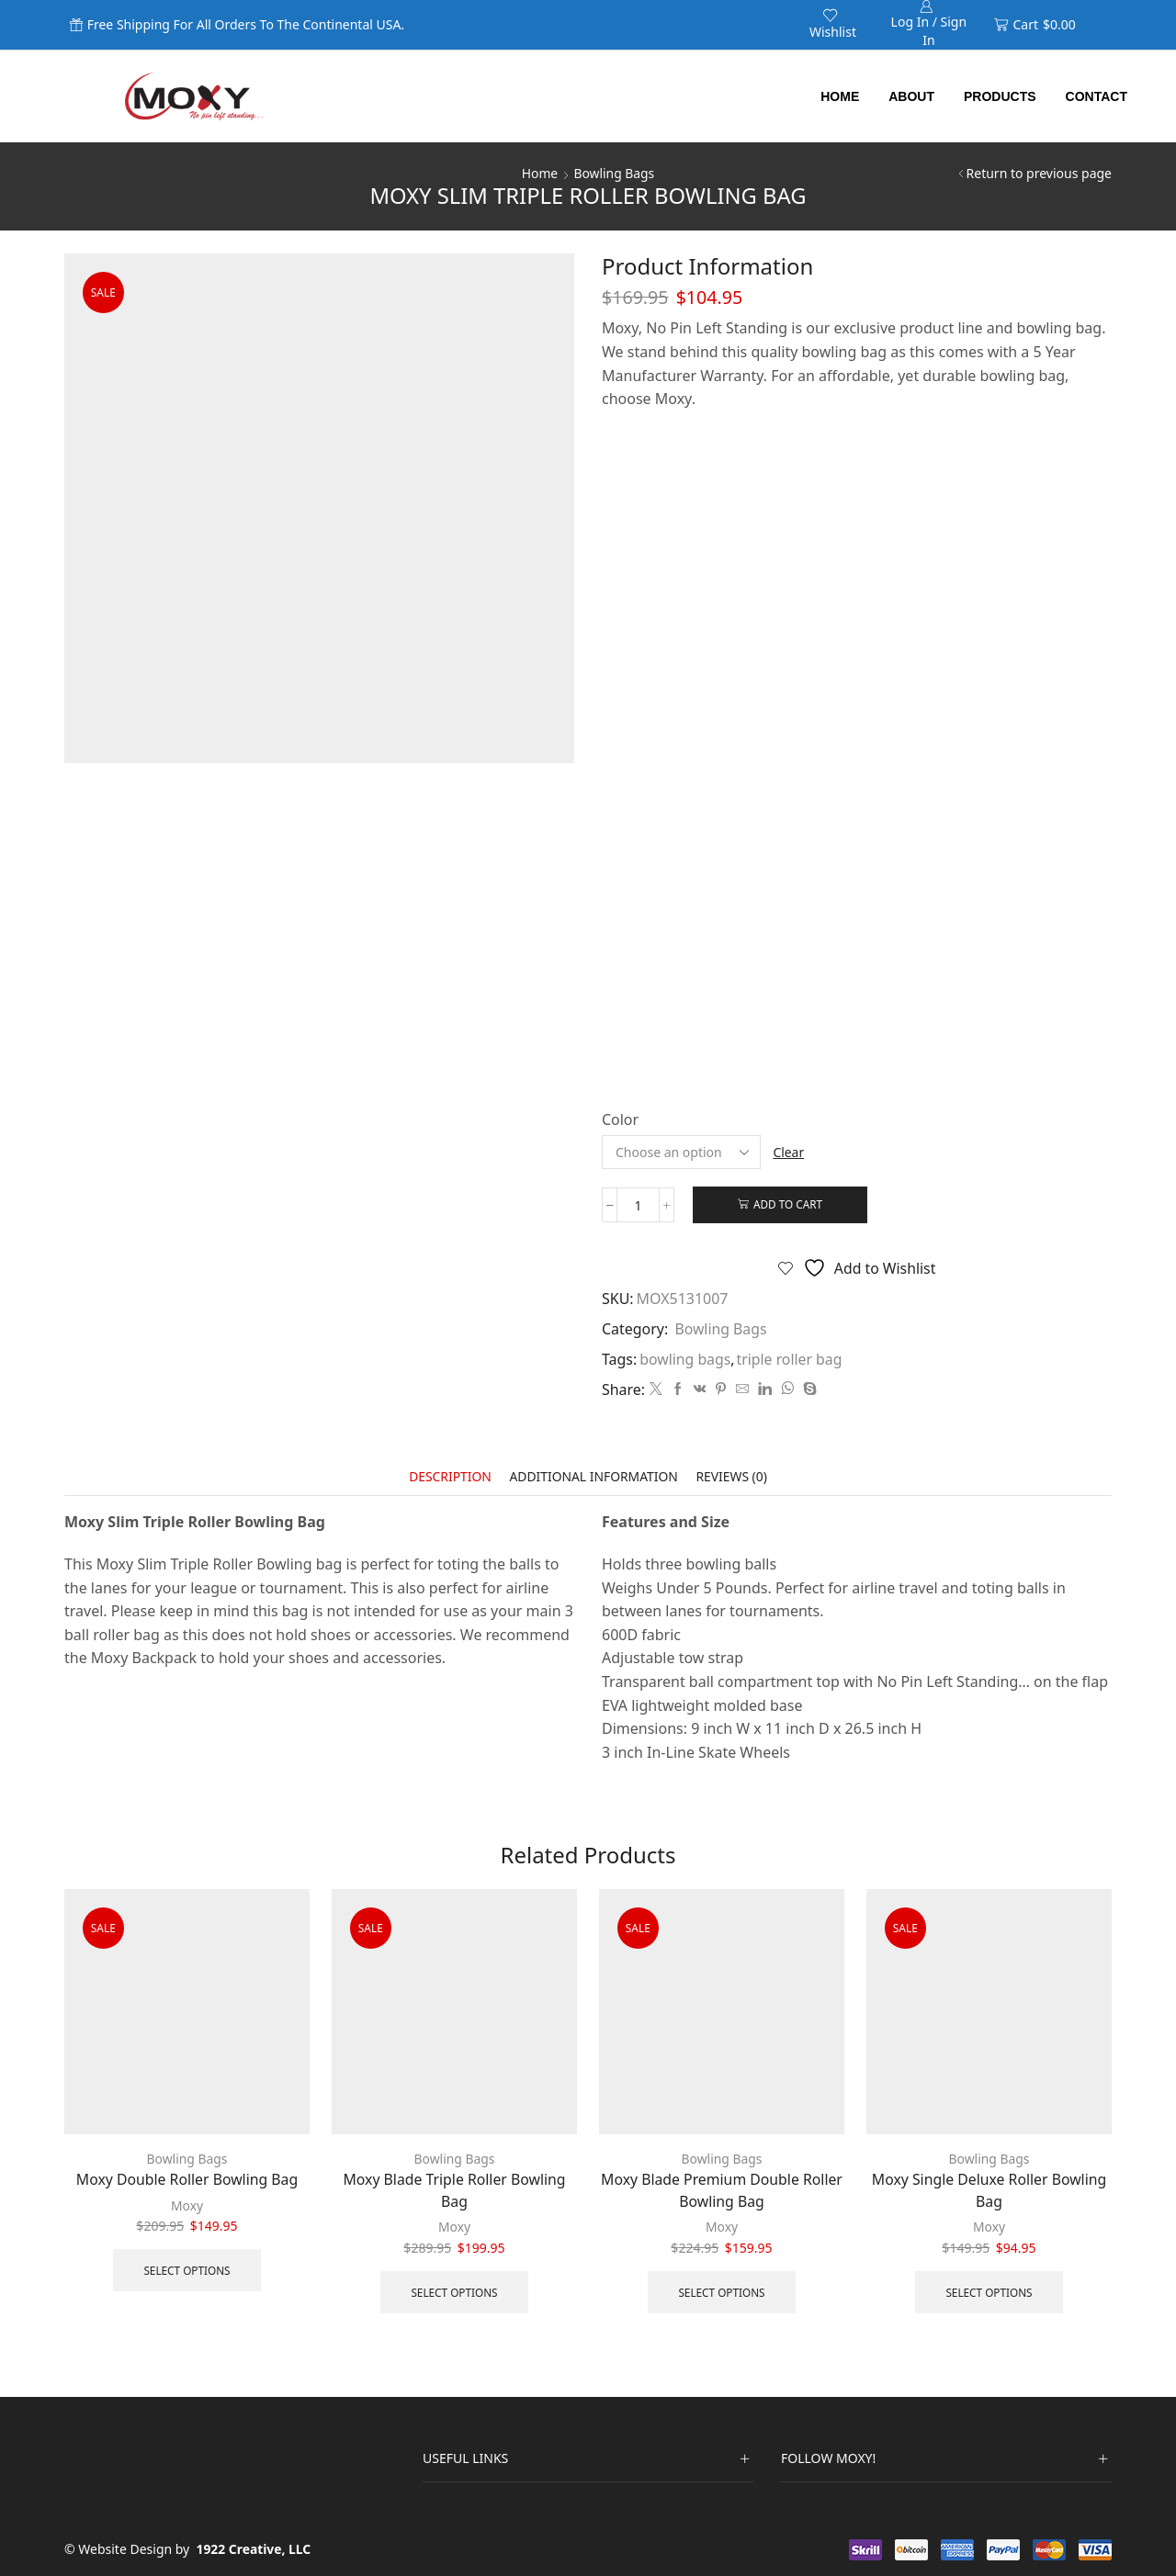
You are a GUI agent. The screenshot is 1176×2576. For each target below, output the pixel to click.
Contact (1096, 96)
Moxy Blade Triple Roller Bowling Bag (454, 2190)
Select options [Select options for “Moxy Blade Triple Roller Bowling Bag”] (454, 2291)
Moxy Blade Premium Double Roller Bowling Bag (721, 2190)
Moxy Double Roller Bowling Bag (187, 2179)
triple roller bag (791, 1359)
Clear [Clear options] (789, 1152)
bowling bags (685, 1359)
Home (839, 96)
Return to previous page (1039, 173)
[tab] (449, 1478)
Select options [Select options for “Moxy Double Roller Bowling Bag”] (187, 2269)
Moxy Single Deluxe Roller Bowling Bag (989, 2190)
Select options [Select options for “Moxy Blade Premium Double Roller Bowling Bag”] (721, 2291)
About (911, 96)
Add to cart (790, 1205)
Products (1000, 96)
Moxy (187, 2205)
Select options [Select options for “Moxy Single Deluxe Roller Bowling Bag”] (989, 2291)
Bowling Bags (614, 173)
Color (620, 1119)
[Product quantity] (639, 1204)
